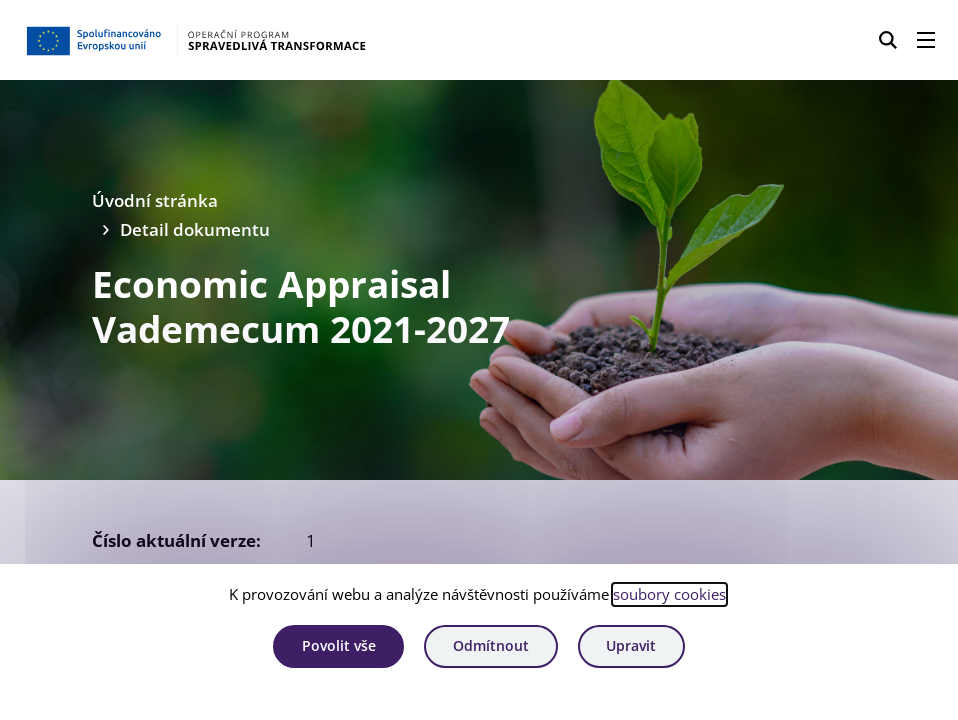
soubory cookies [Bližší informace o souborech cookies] (669, 594)
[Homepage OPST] (237, 40)
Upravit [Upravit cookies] (631, 645)
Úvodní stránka (155, 200)
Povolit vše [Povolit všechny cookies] (339, 645)
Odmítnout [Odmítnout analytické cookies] (491, 645)
